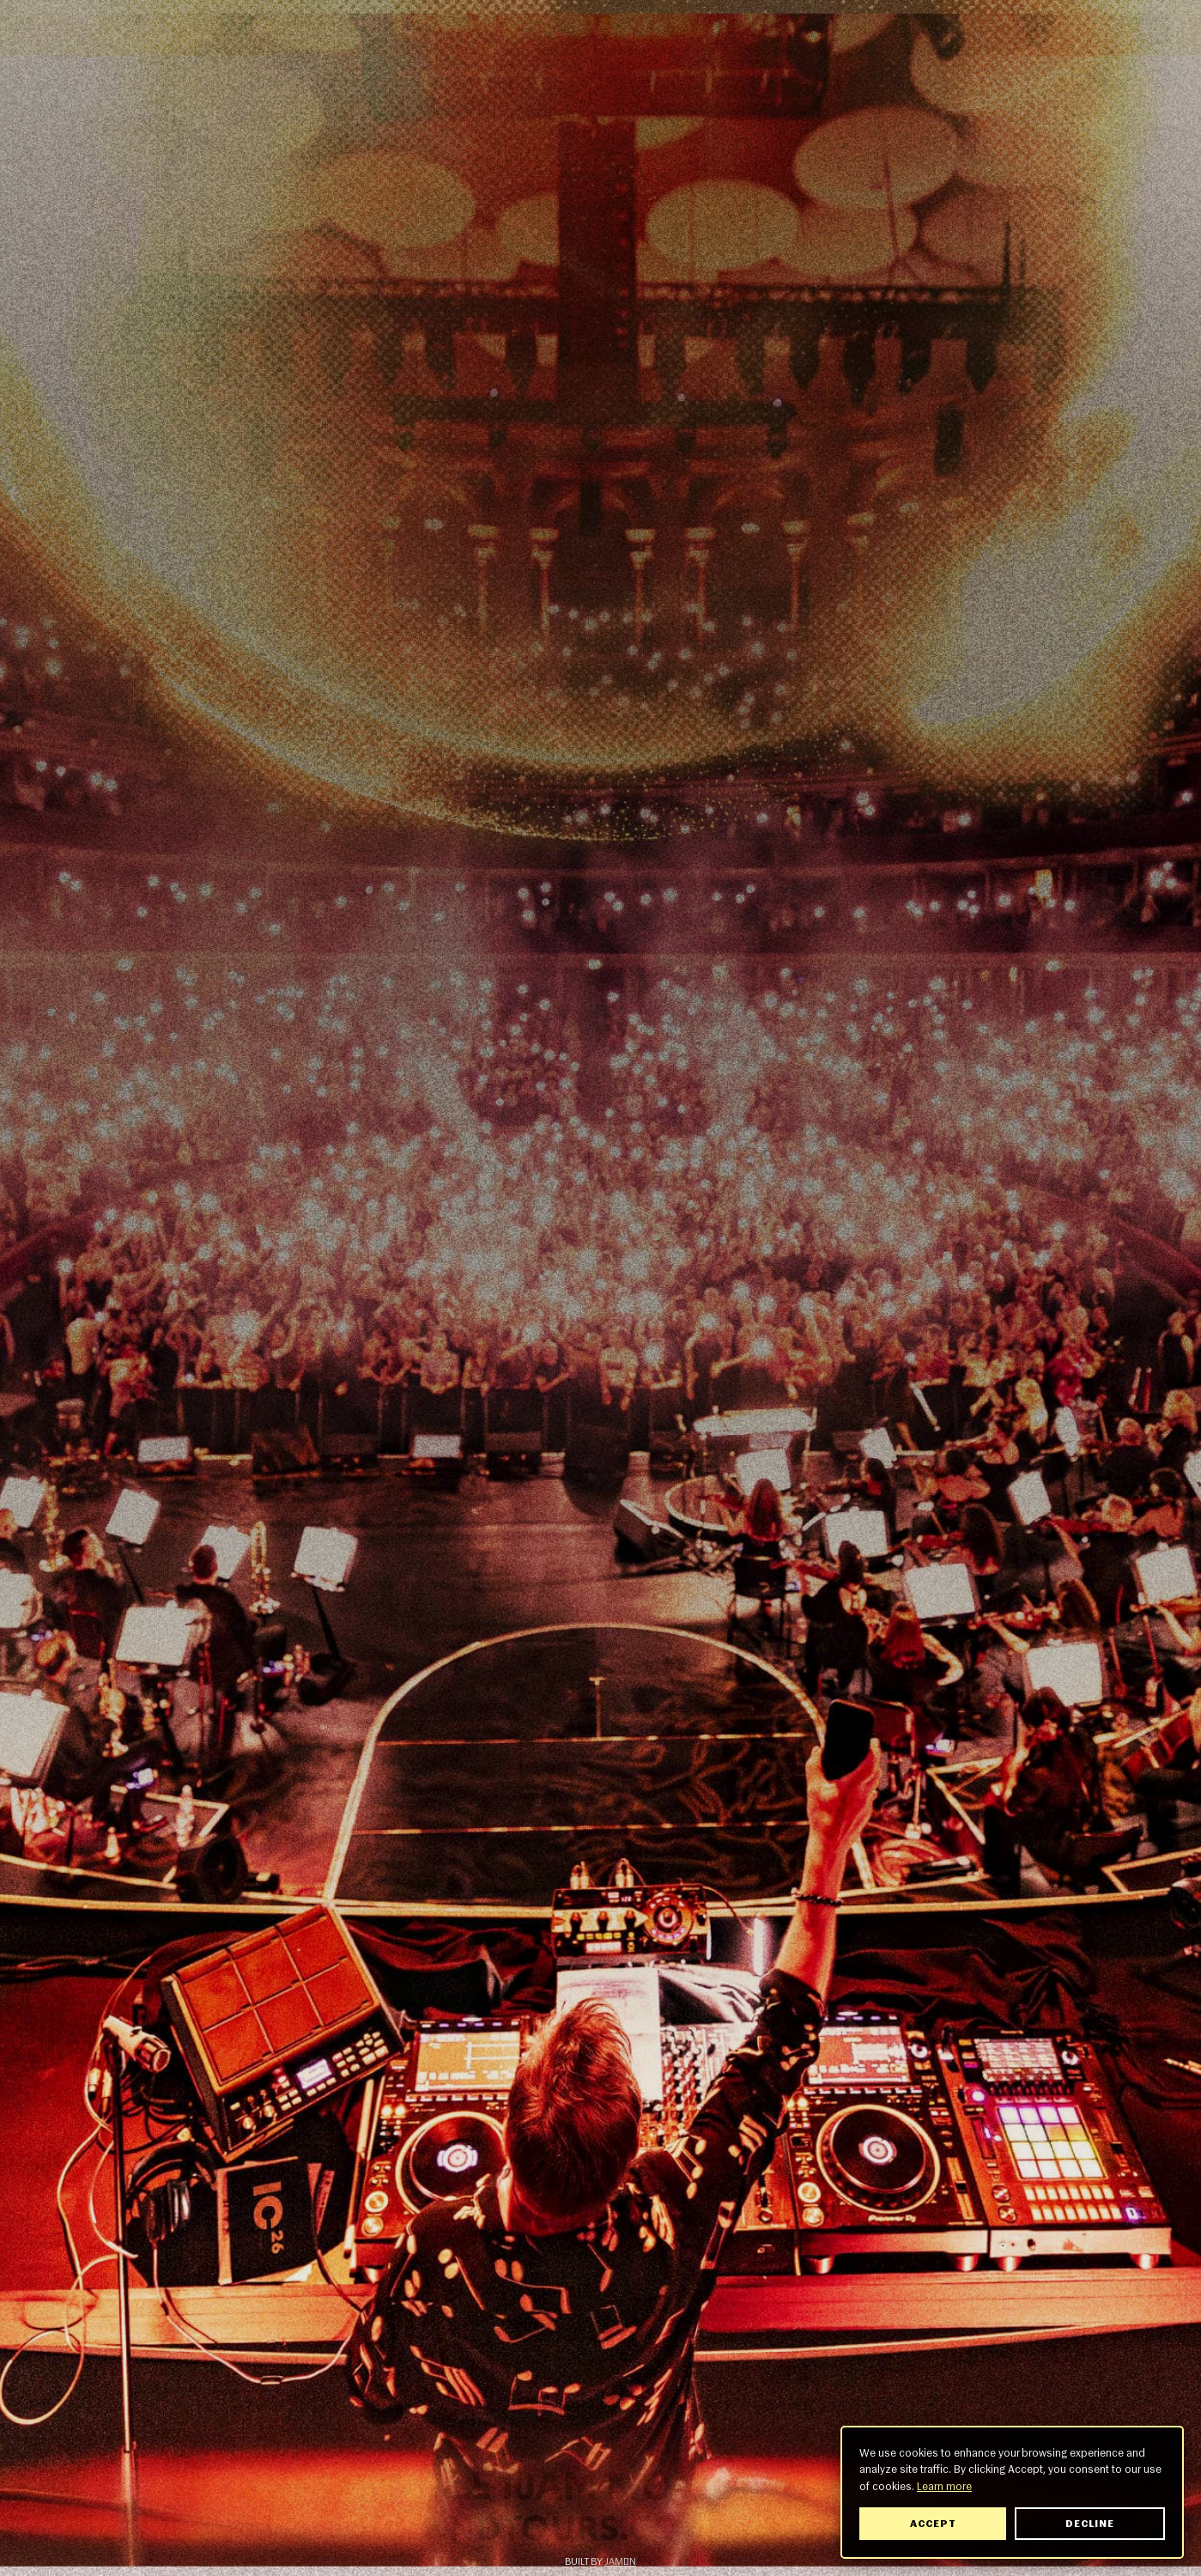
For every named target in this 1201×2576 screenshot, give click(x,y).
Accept (934, 2524)
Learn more (946, 2486)
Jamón (620, 2561)
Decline (1091, 2524)
